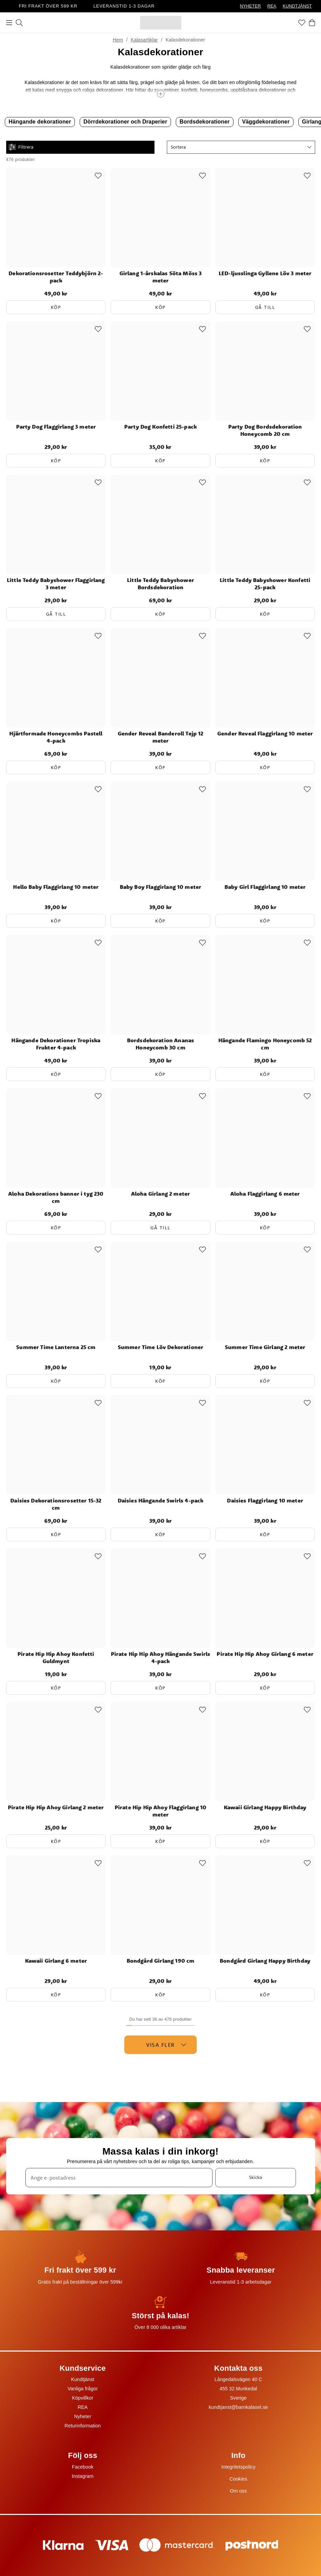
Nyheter (82, 2416)
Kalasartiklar (144, 40)
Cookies (238, 2479)
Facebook (82, 2467)
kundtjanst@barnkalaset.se (238, 2407)
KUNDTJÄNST (297, 6)
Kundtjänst (82, 2379)
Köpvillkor (82, 2398)
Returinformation (83, 2425)
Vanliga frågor (83, 2388)
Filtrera (21, 147)
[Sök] (19, 22)
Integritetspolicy (238, 2467)
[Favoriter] (301, 22)
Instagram (83, 2476)
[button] (241, 147)
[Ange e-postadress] (119, 2177)
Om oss (238, 2491)
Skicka (255, 2177)
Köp (56, 307)
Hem (118, 40)
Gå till (265, 307)
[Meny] (9, 22)
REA (271, 6)
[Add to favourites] (98, 175)
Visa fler (166, 2044)
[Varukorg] (312, 22)
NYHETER (250, 6)
